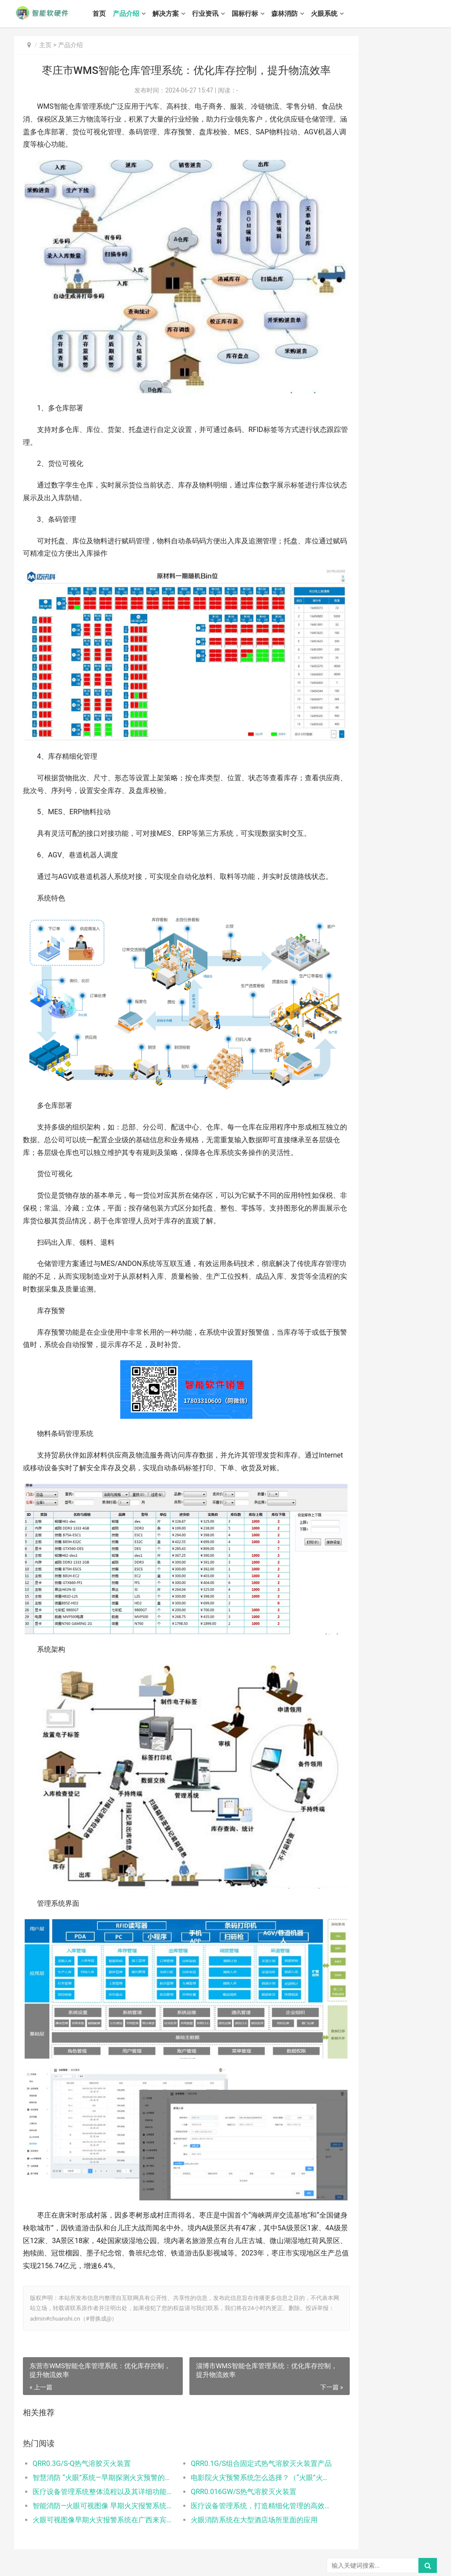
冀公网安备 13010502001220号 (109, 2562)
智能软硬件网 (124, 2553)
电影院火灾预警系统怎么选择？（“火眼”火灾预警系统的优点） (232, 2429)
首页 (110, 14)
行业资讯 (216, 14)
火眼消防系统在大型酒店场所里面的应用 (232, 2471)
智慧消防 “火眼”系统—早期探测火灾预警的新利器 (95, 2429)
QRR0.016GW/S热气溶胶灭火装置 (223, 2443)
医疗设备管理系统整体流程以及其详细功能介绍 (95, 2443)
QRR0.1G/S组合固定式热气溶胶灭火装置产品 (232, 2415)
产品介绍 (137, 14)
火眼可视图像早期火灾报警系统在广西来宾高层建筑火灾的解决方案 (95, 2471)
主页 (45, 44)
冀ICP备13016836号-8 (40, 2562)
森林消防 (295, 14)
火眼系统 (335, 14)
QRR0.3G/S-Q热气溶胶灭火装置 (82, 2415)
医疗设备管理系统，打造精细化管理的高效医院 (232, 2457)
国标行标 (256, 14)
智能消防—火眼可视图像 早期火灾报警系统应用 (95, 2457)
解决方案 (176, 14)
